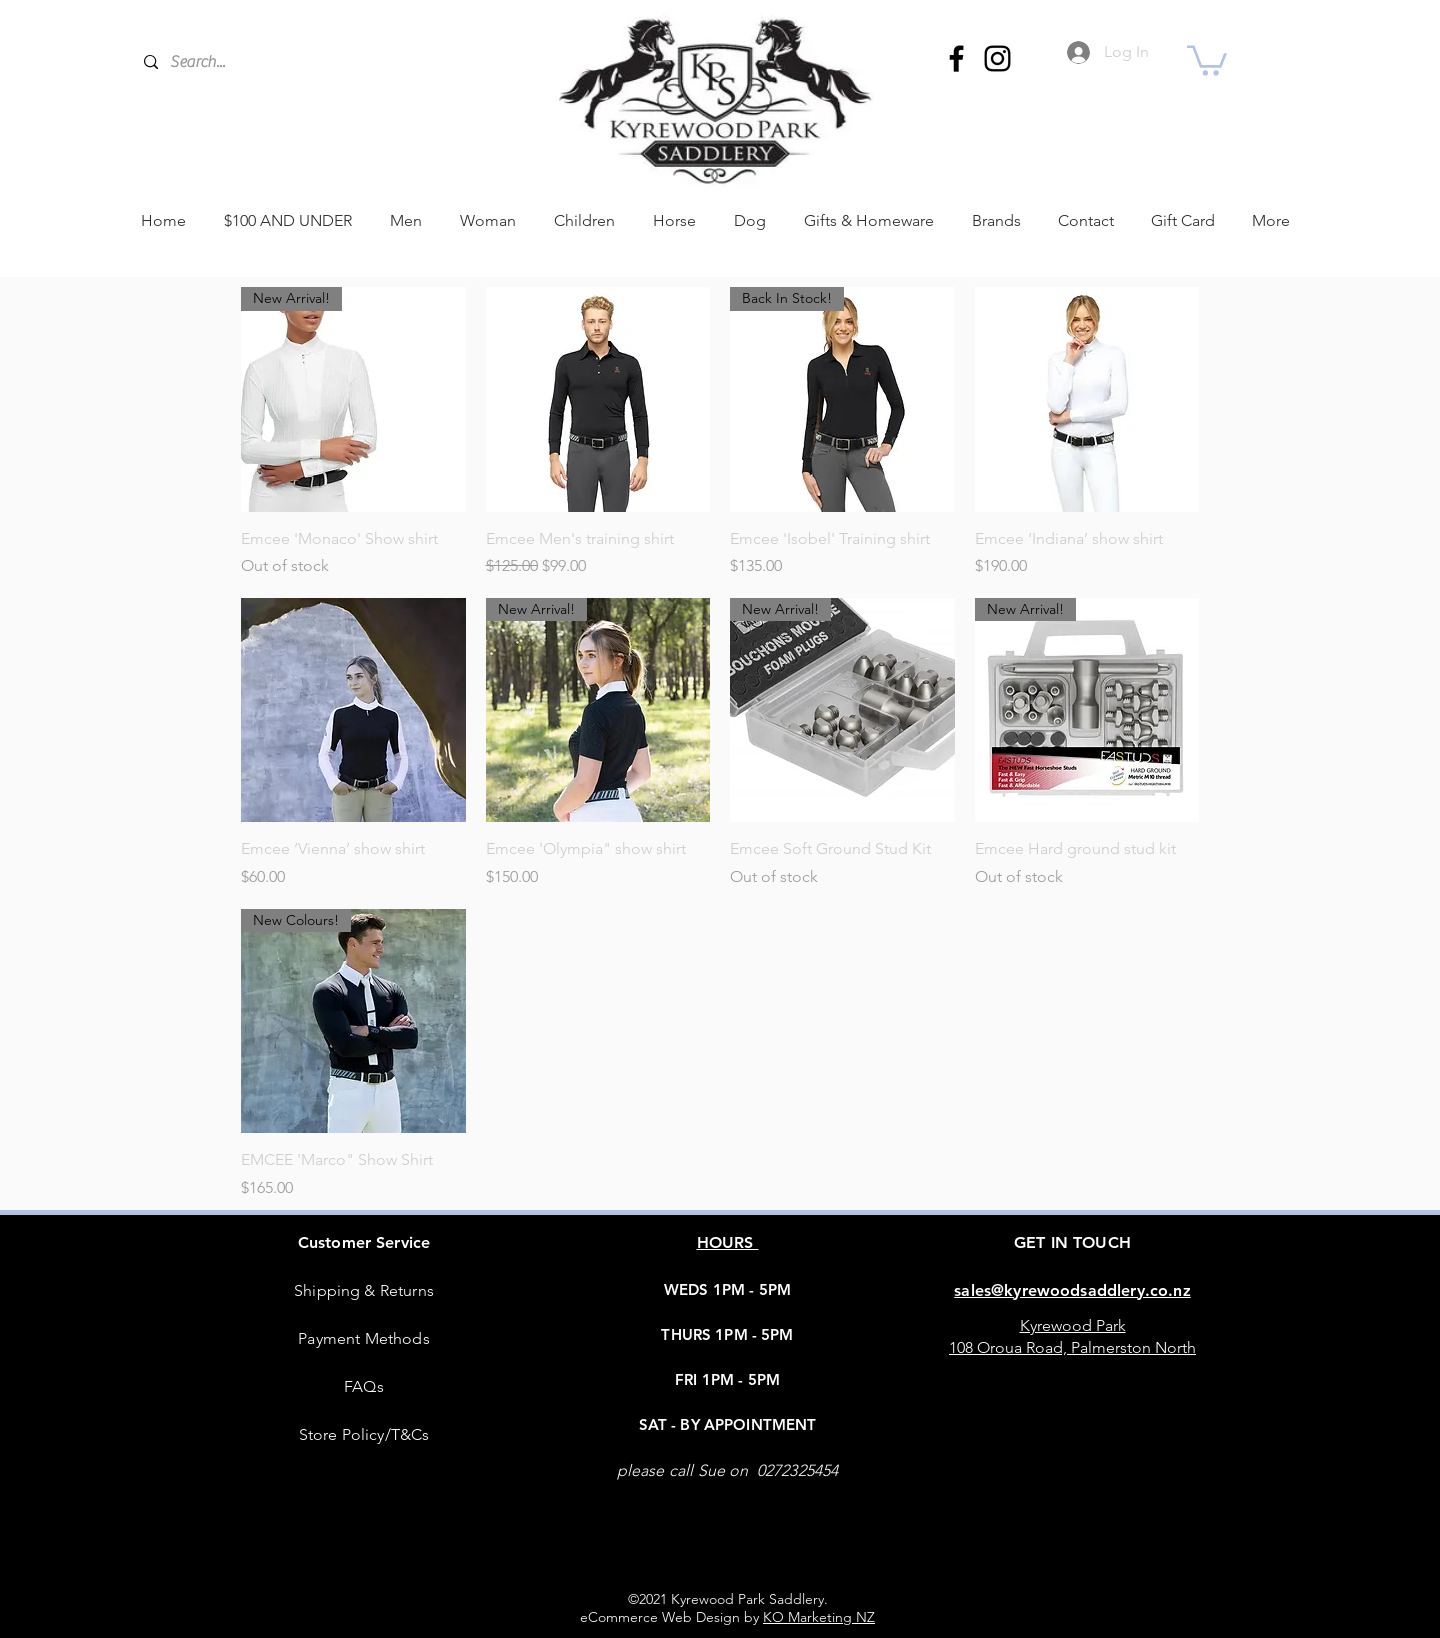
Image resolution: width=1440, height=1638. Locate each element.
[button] (1207, 59)
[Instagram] (997, 58)
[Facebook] (956, 58)
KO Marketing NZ (819, 1617)
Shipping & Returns (364, 1290)
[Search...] (309, 62)
